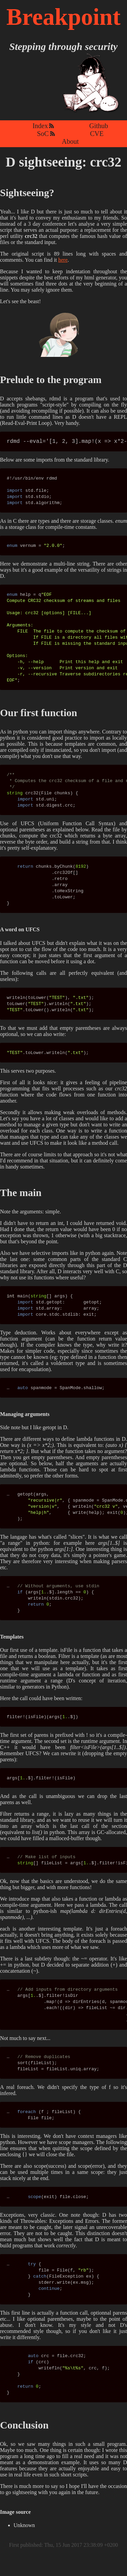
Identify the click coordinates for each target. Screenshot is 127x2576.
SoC (42, 133)
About (70, 141)
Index (40, 125)
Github (98, 125)
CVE (97, 133)
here (63, 260)
